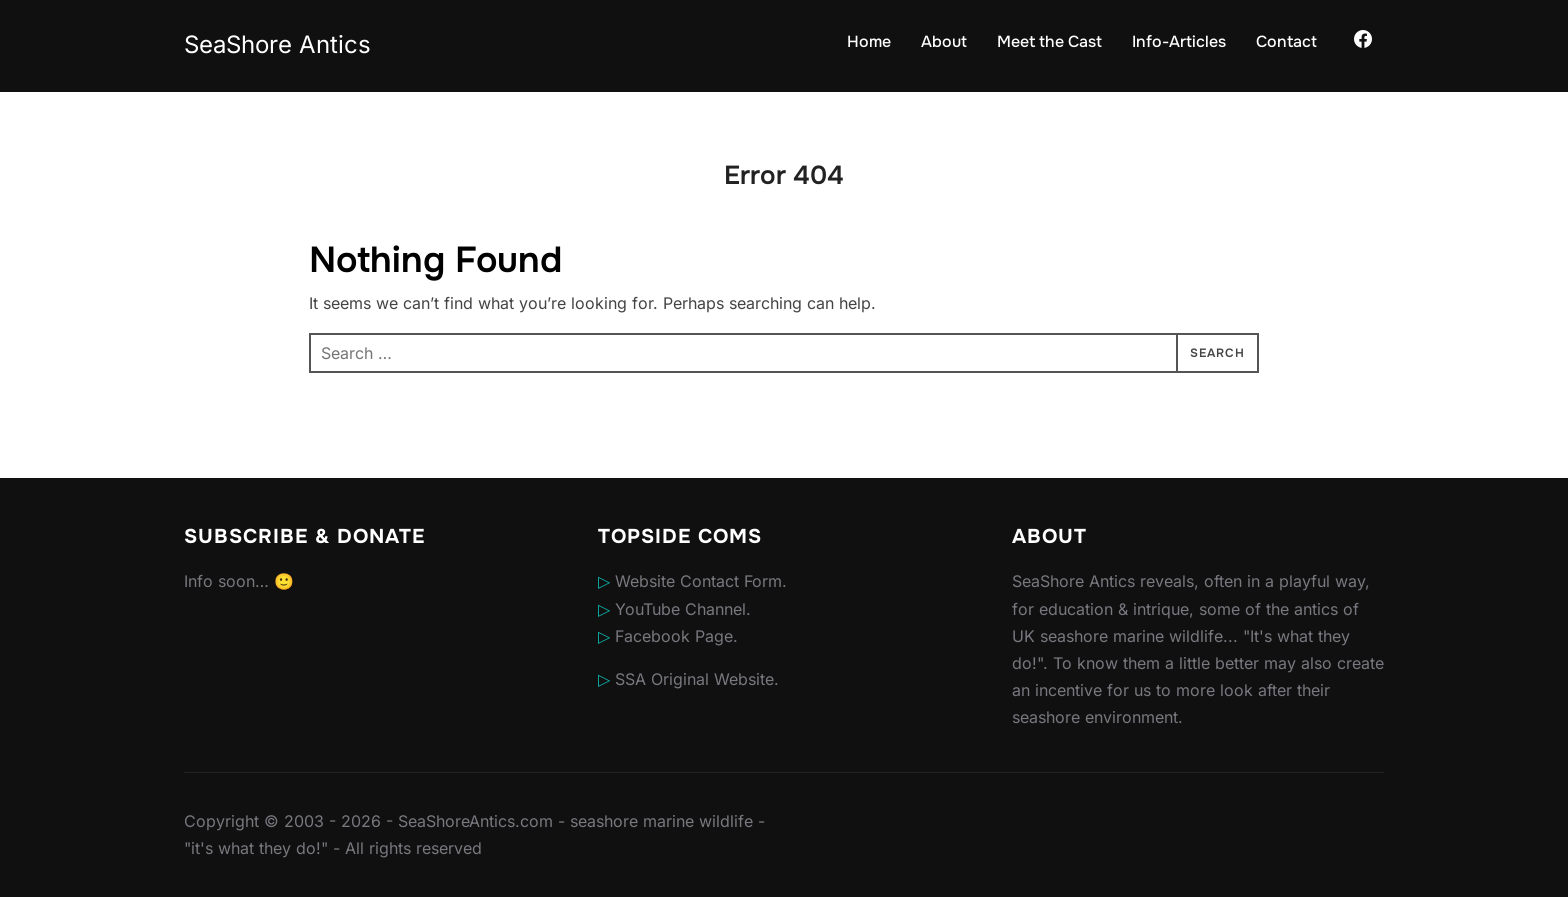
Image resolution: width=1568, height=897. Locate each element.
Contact (1286, 41)
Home (869, 41)
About (944, 41)
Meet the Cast (1049, 41)
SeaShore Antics (277, 44)
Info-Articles (1179, 41)
